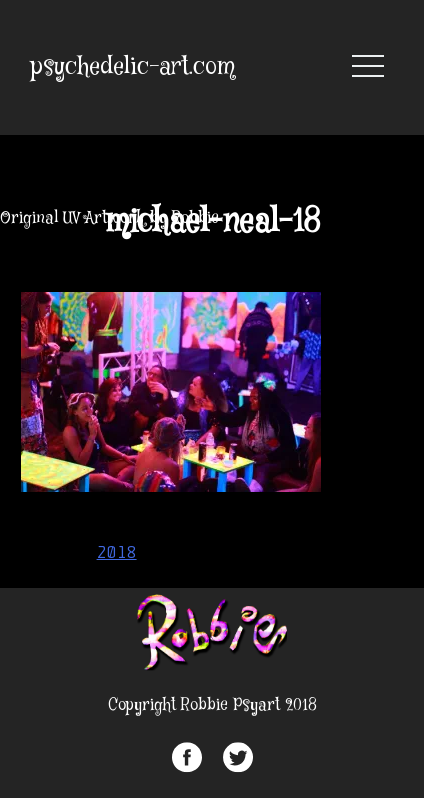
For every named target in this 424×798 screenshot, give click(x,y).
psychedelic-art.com (133, 67)
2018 (117, 552)
